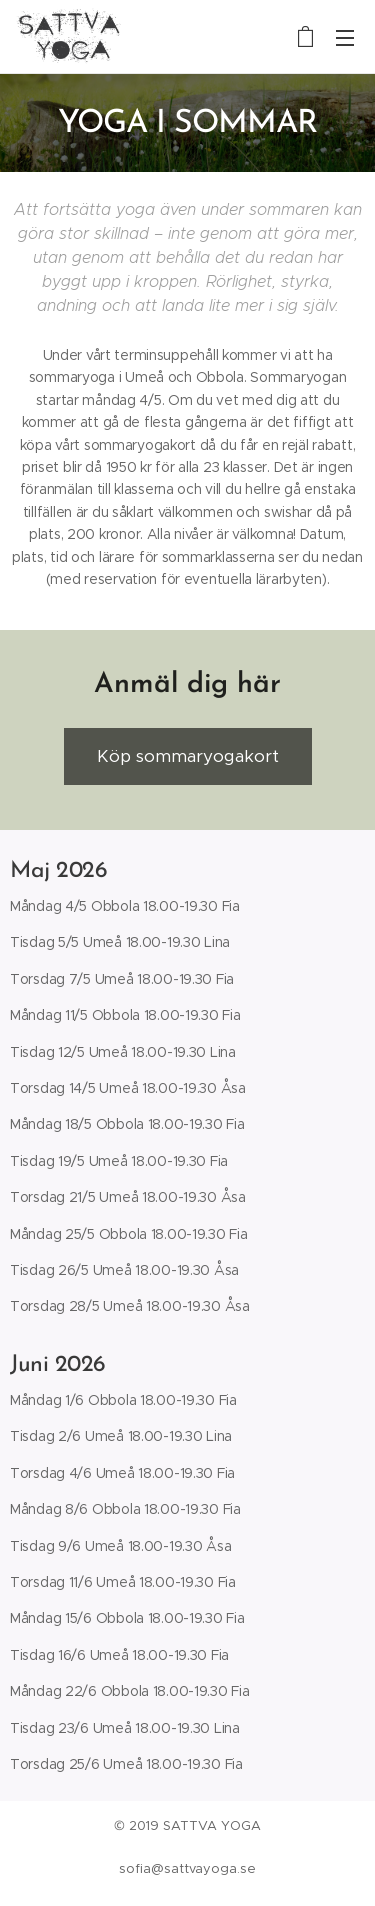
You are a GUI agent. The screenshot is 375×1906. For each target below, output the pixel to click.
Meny (345, 38)
